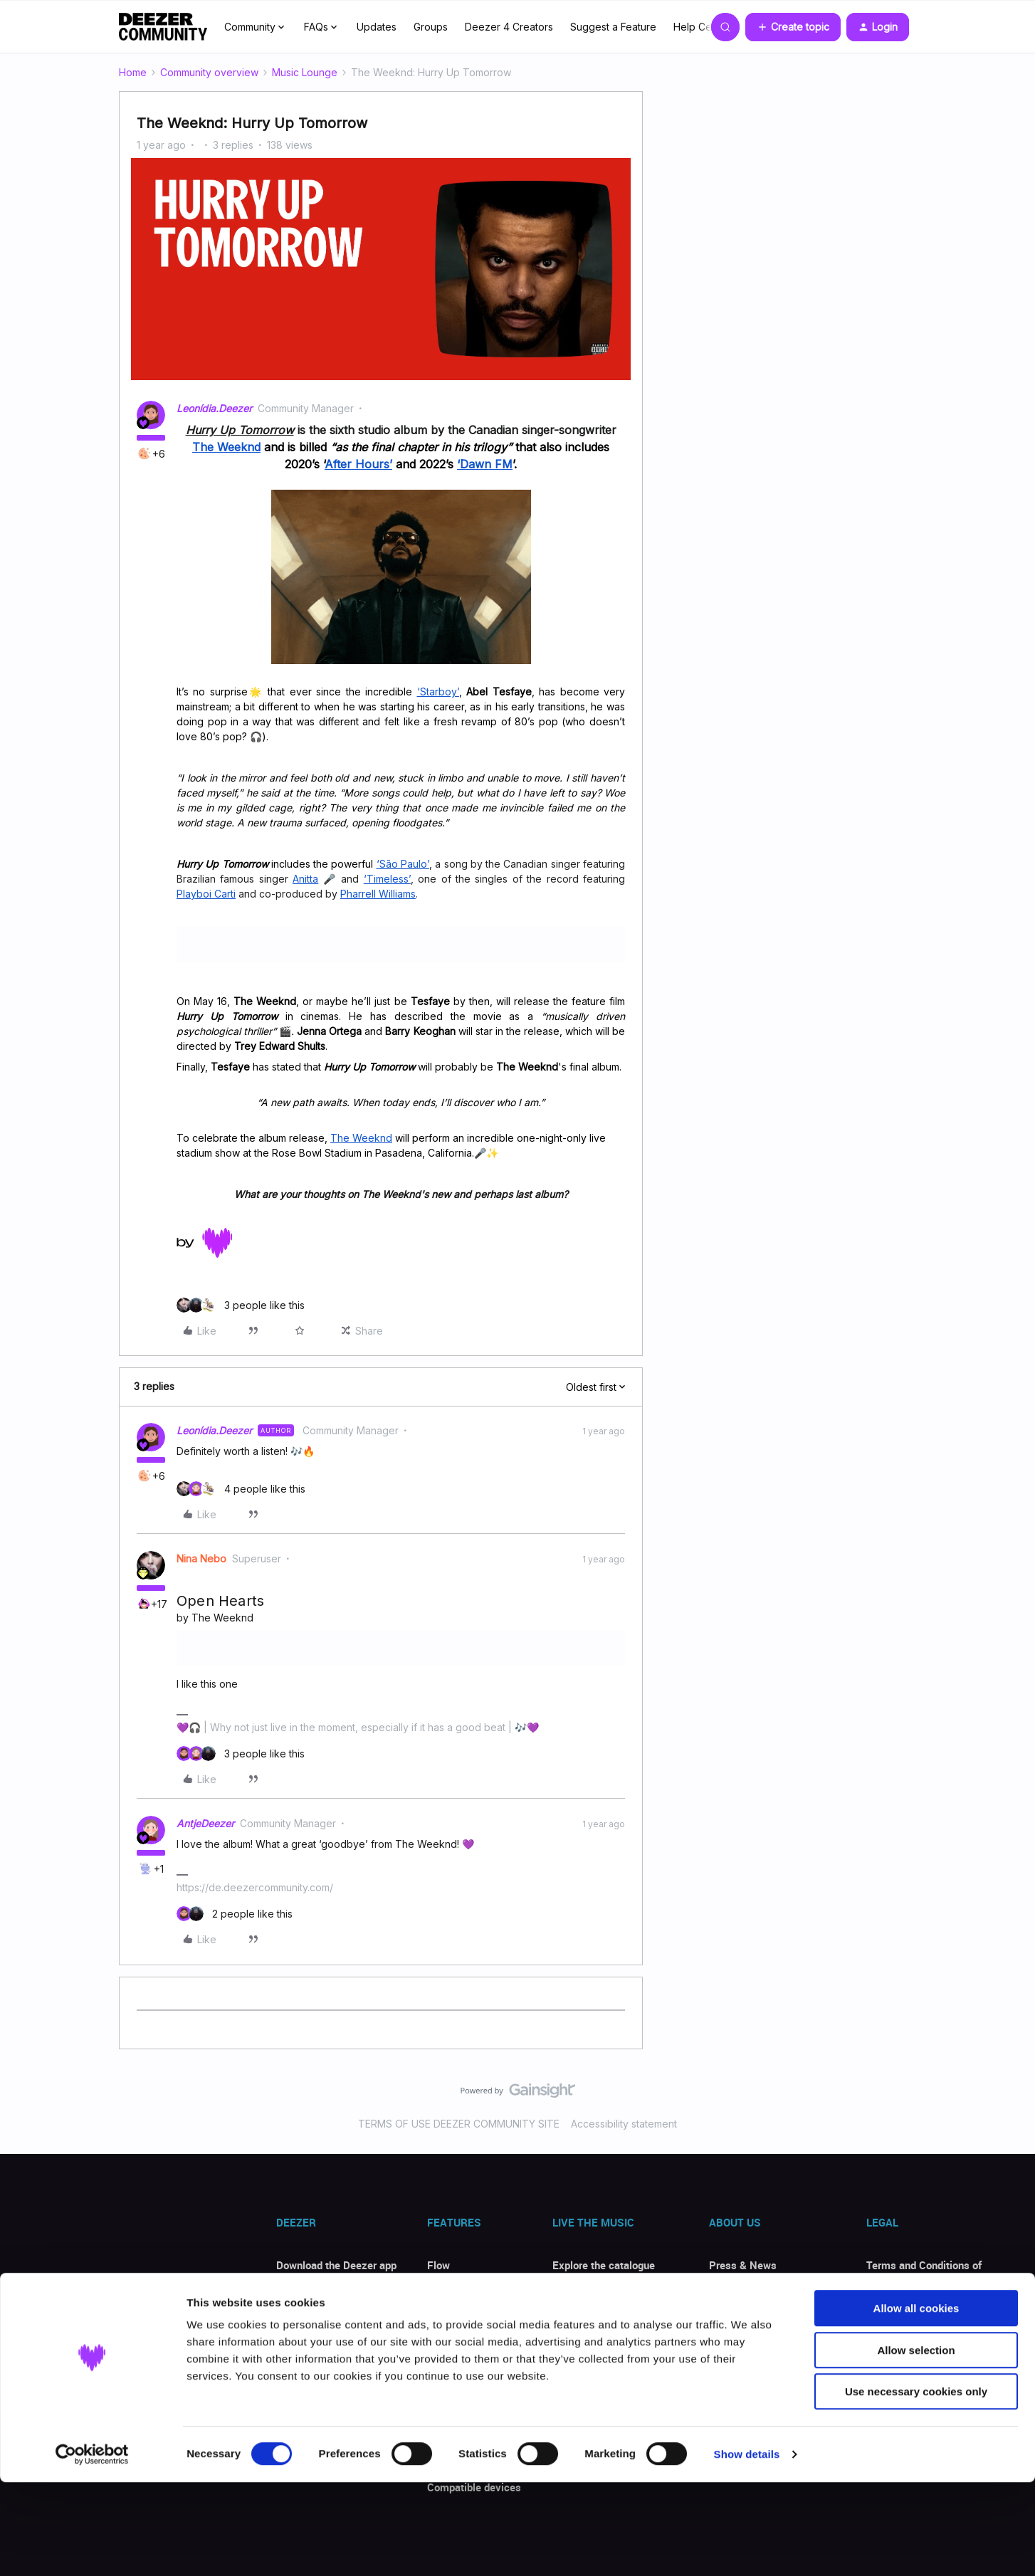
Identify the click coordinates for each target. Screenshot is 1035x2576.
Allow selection (916, 2444)
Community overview (209, 72)
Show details (747, 2548)
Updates (376, 27)
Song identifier (461, 2293)
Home (133, 72)
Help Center (701, 27)
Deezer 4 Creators (509, 27)
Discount (297, 2320)
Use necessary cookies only (916, 2485)
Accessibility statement (624, 2124)
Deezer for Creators (755, 2341)
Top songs (576, 2293)
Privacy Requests (908, 2341)
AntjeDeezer (205, 1823)
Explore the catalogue (603, 2265)
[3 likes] (241, 1305)
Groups (431, 27)
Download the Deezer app (336, 2265)
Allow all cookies (916, 2402)
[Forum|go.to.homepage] (163, 27)
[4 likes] (241, 1488)
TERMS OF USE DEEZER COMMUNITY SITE (458, 2124)
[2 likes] (235, 1913)
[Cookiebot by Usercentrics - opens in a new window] (92, 2548)
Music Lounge (304, 72)
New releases (584, 2320)
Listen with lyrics (467, 2348)
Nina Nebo (201, 1558)
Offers (290, 2293)
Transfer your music (474, 2320)
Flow (438, 2265)
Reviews (296, 2348)
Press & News (743, 2265)
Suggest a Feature (613, 27)
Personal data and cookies (929, 2313)
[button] (793, 27)
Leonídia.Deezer (214, 408)
